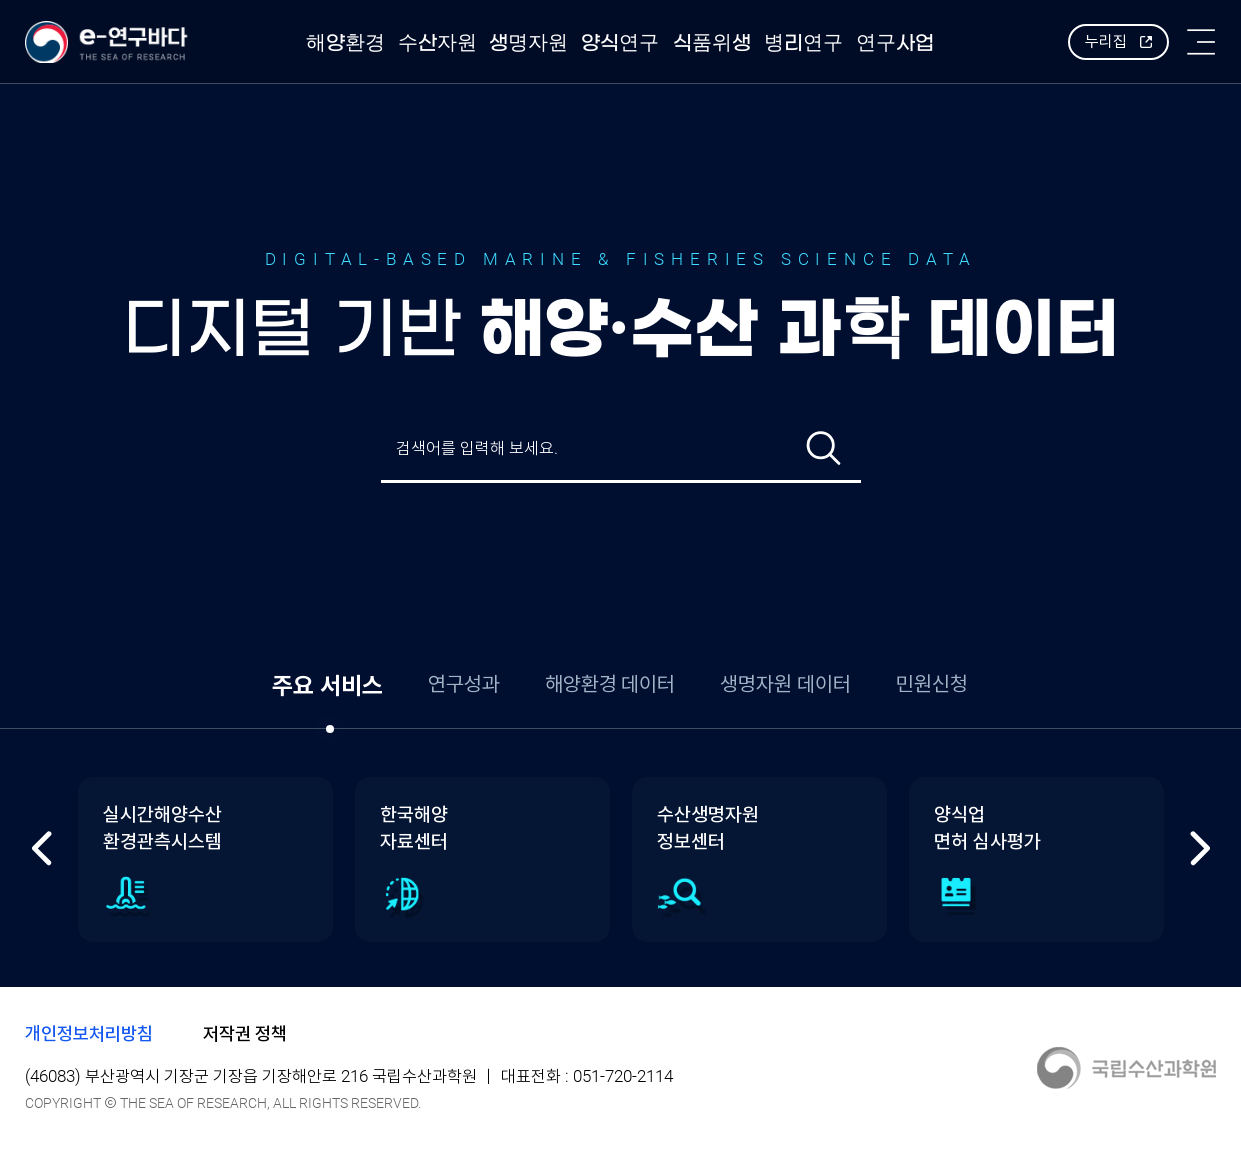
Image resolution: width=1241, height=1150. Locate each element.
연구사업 (895, 43)
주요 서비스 (327, 686)
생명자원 (528, 43)
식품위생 (712, 43)
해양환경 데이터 (610, 684)
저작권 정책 (245, 1033)
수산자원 (437, 43)
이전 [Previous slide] (42, 848)
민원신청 (932, 684)
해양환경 (345, 43)
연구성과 (464, 684)
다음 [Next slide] (1199, 848)
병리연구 (803, 43)
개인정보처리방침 (89, 1033)
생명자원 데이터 (785, 684)
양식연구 (620, 43)
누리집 (1106, 41)
